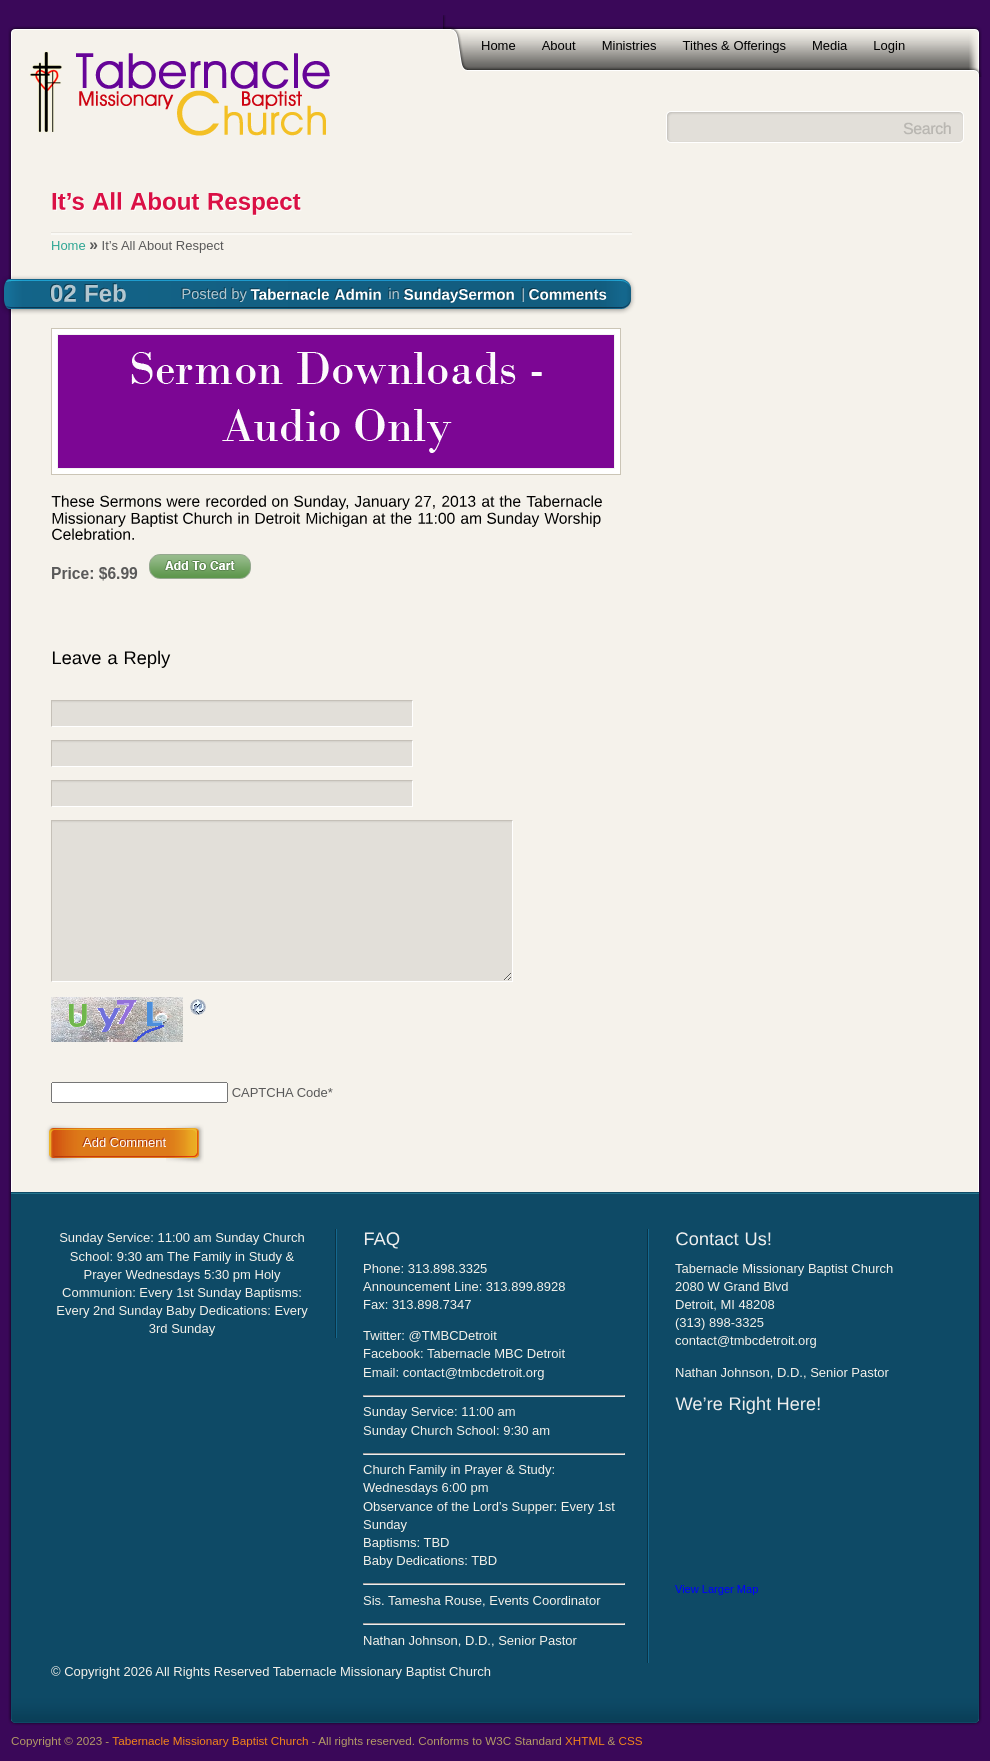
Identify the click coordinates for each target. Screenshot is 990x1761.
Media (829, 45)
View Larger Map (716, 1589)
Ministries (629, 45)
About (559, 45)
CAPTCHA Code (280, 1092)
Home (498, 45)
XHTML (584, 1740)
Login (889, 45)
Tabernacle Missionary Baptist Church (210, 1740)
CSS (631, 1740)
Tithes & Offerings (734, 45)
